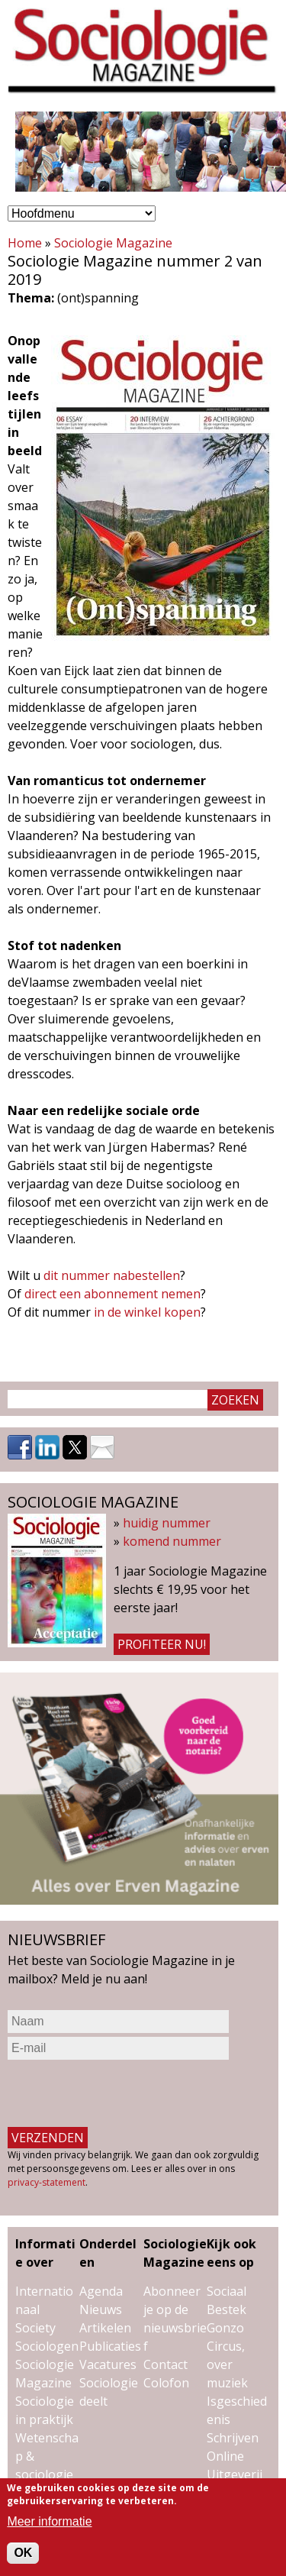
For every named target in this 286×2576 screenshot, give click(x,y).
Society (35, 2327)
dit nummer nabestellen (111, 1275)
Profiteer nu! (161, 1644)
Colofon (166, 2382)
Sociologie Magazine (113, 242)
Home (25, 242)
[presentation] (123, 2093)
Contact (165, 2364)
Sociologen (47, 2346)
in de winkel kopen (147, 1312)
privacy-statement (46, 2182)
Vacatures (108, 2364)
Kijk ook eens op (231, 2253)
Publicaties (110, 2346)
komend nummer (172, 1541)
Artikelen (105, 2327)
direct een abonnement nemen (112, 1293)
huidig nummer (166, 1522)
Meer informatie (49, 2521)
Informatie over (45, 2253)
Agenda (101, 2291)
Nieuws (100, 2309)
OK (23, 2552)
